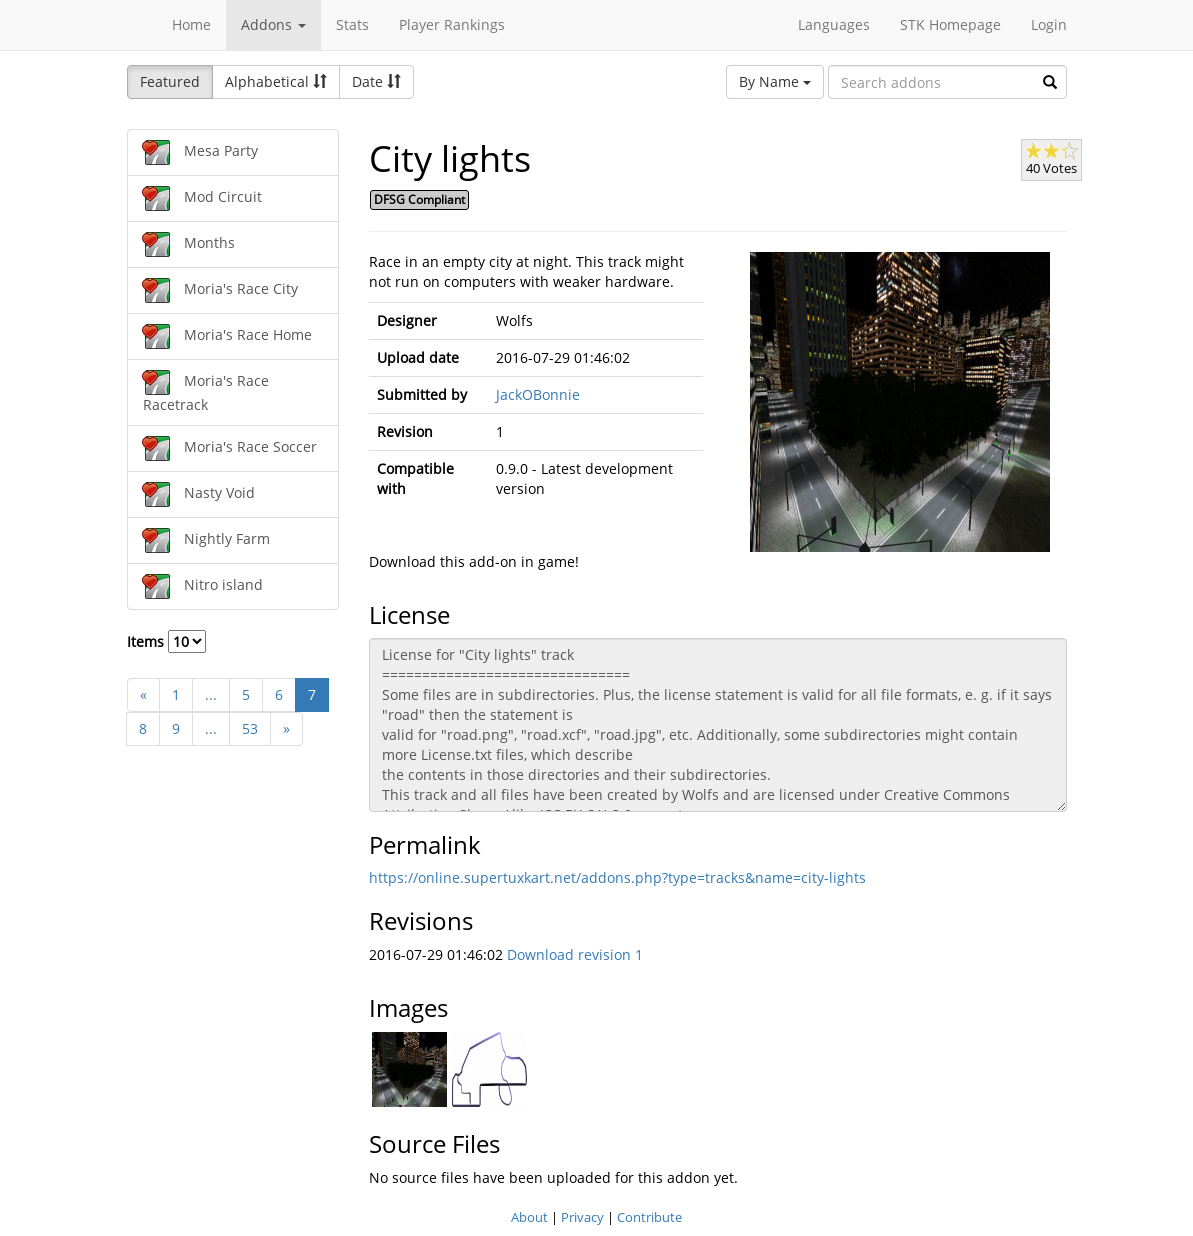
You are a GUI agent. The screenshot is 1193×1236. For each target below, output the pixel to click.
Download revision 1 (575, 954)
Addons (273, 24)
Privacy (582, 1217)
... (211, 694)
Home (191, 24)
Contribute (649, 1217)
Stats (352, 24)
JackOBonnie (538, 394)
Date (376, 81)
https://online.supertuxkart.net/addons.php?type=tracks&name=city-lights (617, 877)
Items (166, 641)
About (529, 1217)
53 (250, 728)
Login (1049, 24)
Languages (834, 24)
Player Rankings (452, 24)
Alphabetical (276, 81)
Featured (170, 81)
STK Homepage (950, 24)
